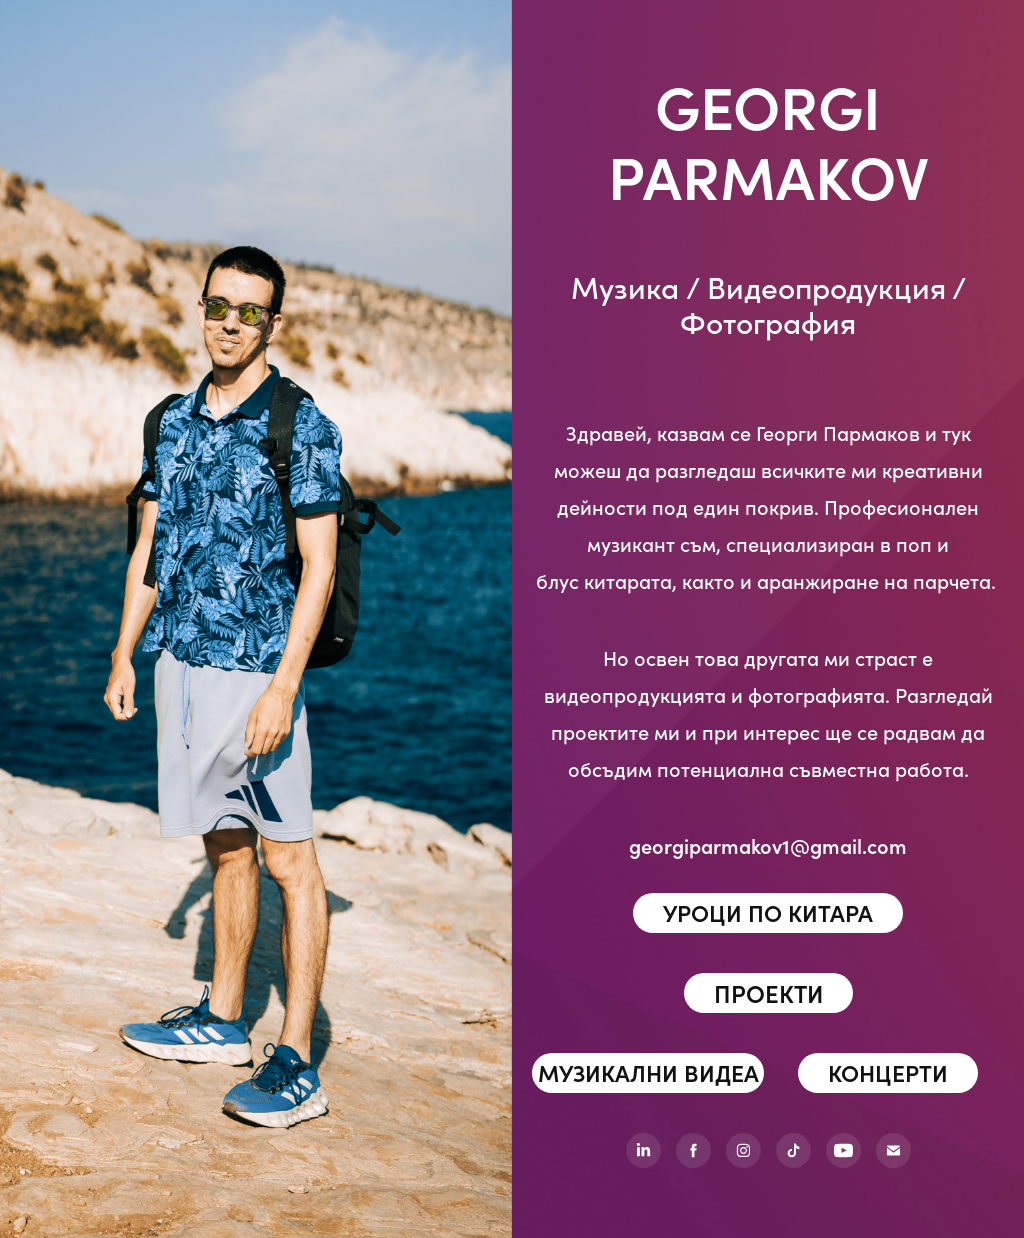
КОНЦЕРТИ (888, 1072)
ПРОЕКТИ (768, 992)
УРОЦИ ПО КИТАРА (768, 912)
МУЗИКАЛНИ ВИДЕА (648, 1072)
